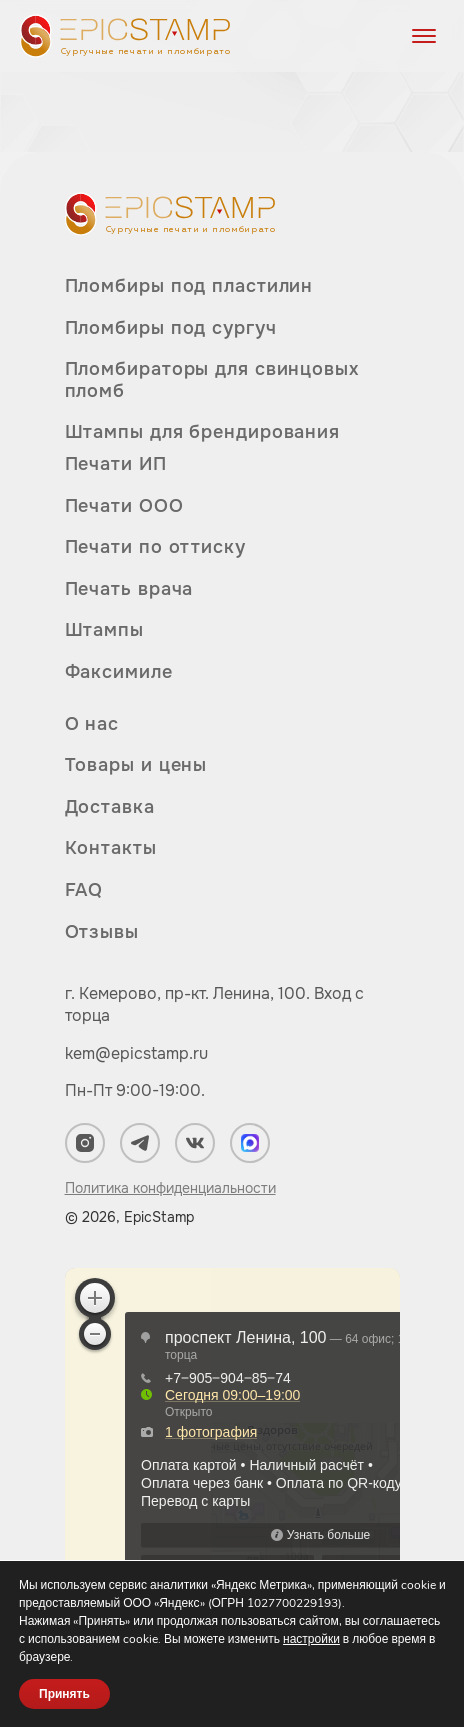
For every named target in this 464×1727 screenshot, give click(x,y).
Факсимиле (119, 672)
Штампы (104, 630)
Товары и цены (136, 765)
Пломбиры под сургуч (171, 328)
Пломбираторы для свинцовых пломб (212, 380)
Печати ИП (116, 464)
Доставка (110, 807)
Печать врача (129, 589)
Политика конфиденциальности (170, 1188)
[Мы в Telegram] (140, 1143)
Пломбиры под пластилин (189, 286)
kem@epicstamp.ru (136, 1053)
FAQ (84, 890)
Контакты (111, 848)
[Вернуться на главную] (125, 36)
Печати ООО (124, 506)
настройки (311, 1639)
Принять (64, 1694)
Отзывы (102, 932)
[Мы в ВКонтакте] (195, 1143)
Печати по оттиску (155, 547)
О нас (92, 724)
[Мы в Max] (250, 1143)
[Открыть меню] (424, 36)
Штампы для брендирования (203, 432)
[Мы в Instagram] (85, 1143)
